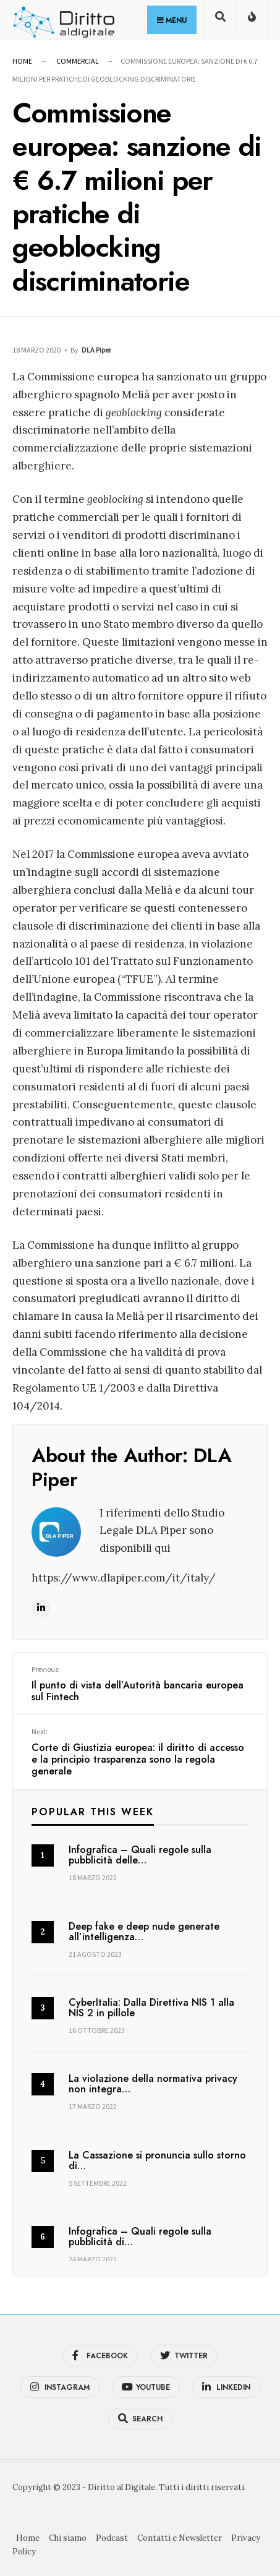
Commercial (77, 61)
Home (22, 61)
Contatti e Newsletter (179, 2536)
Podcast (112, 2536)
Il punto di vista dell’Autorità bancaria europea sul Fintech (140, 1683)
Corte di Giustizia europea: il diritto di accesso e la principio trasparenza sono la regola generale (140, 1751)
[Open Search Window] (220, 20)
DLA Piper (96, 349)
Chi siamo (68, 2536)
